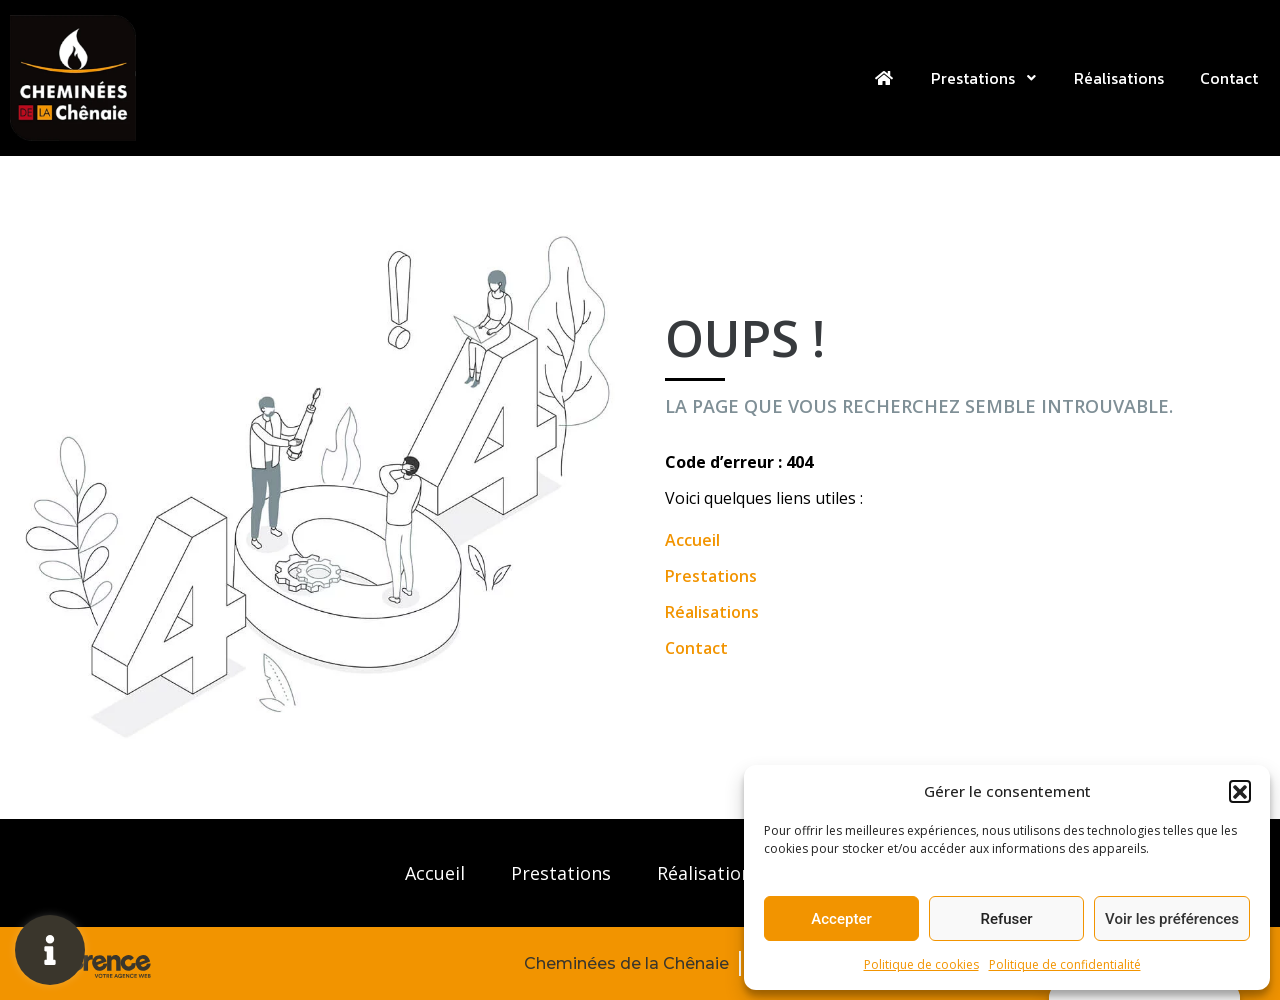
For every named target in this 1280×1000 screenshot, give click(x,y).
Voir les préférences (1172, 919)
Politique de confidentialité (1065, 964)
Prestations (984, 78)
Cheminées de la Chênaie (626, 963)
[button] (1240, 791)
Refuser (1006, 919)
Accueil (692, 540)
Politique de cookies (921, 964)
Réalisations (1119, 78)
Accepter (841, 919)
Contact (1229, 78)
